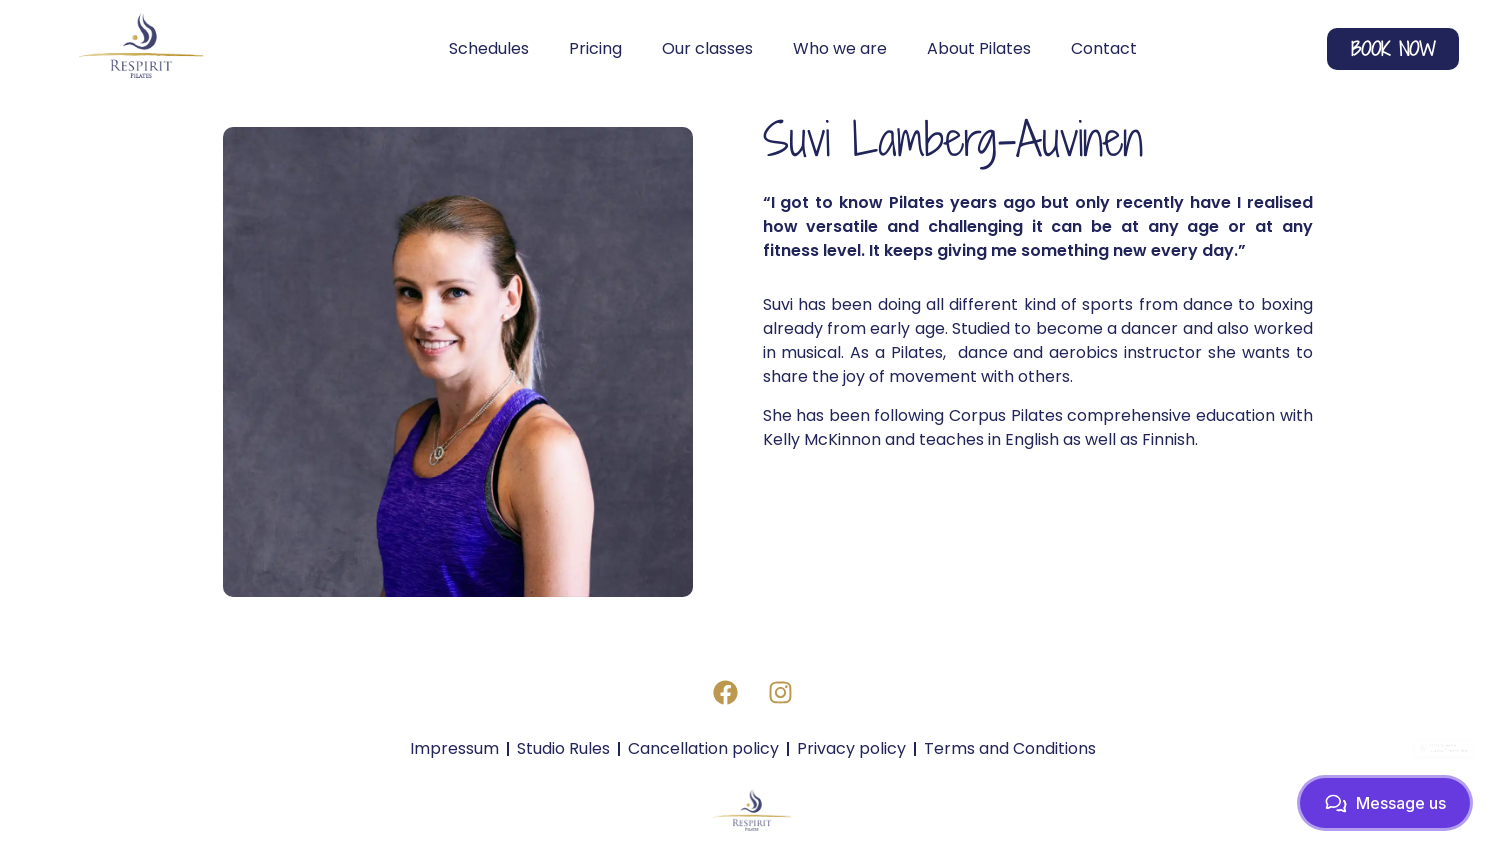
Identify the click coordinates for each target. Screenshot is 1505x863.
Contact (1104, 48)
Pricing (595, 48)
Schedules (489, 48)
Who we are (840, 48)
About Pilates (979, 48)
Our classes (707, 48)
